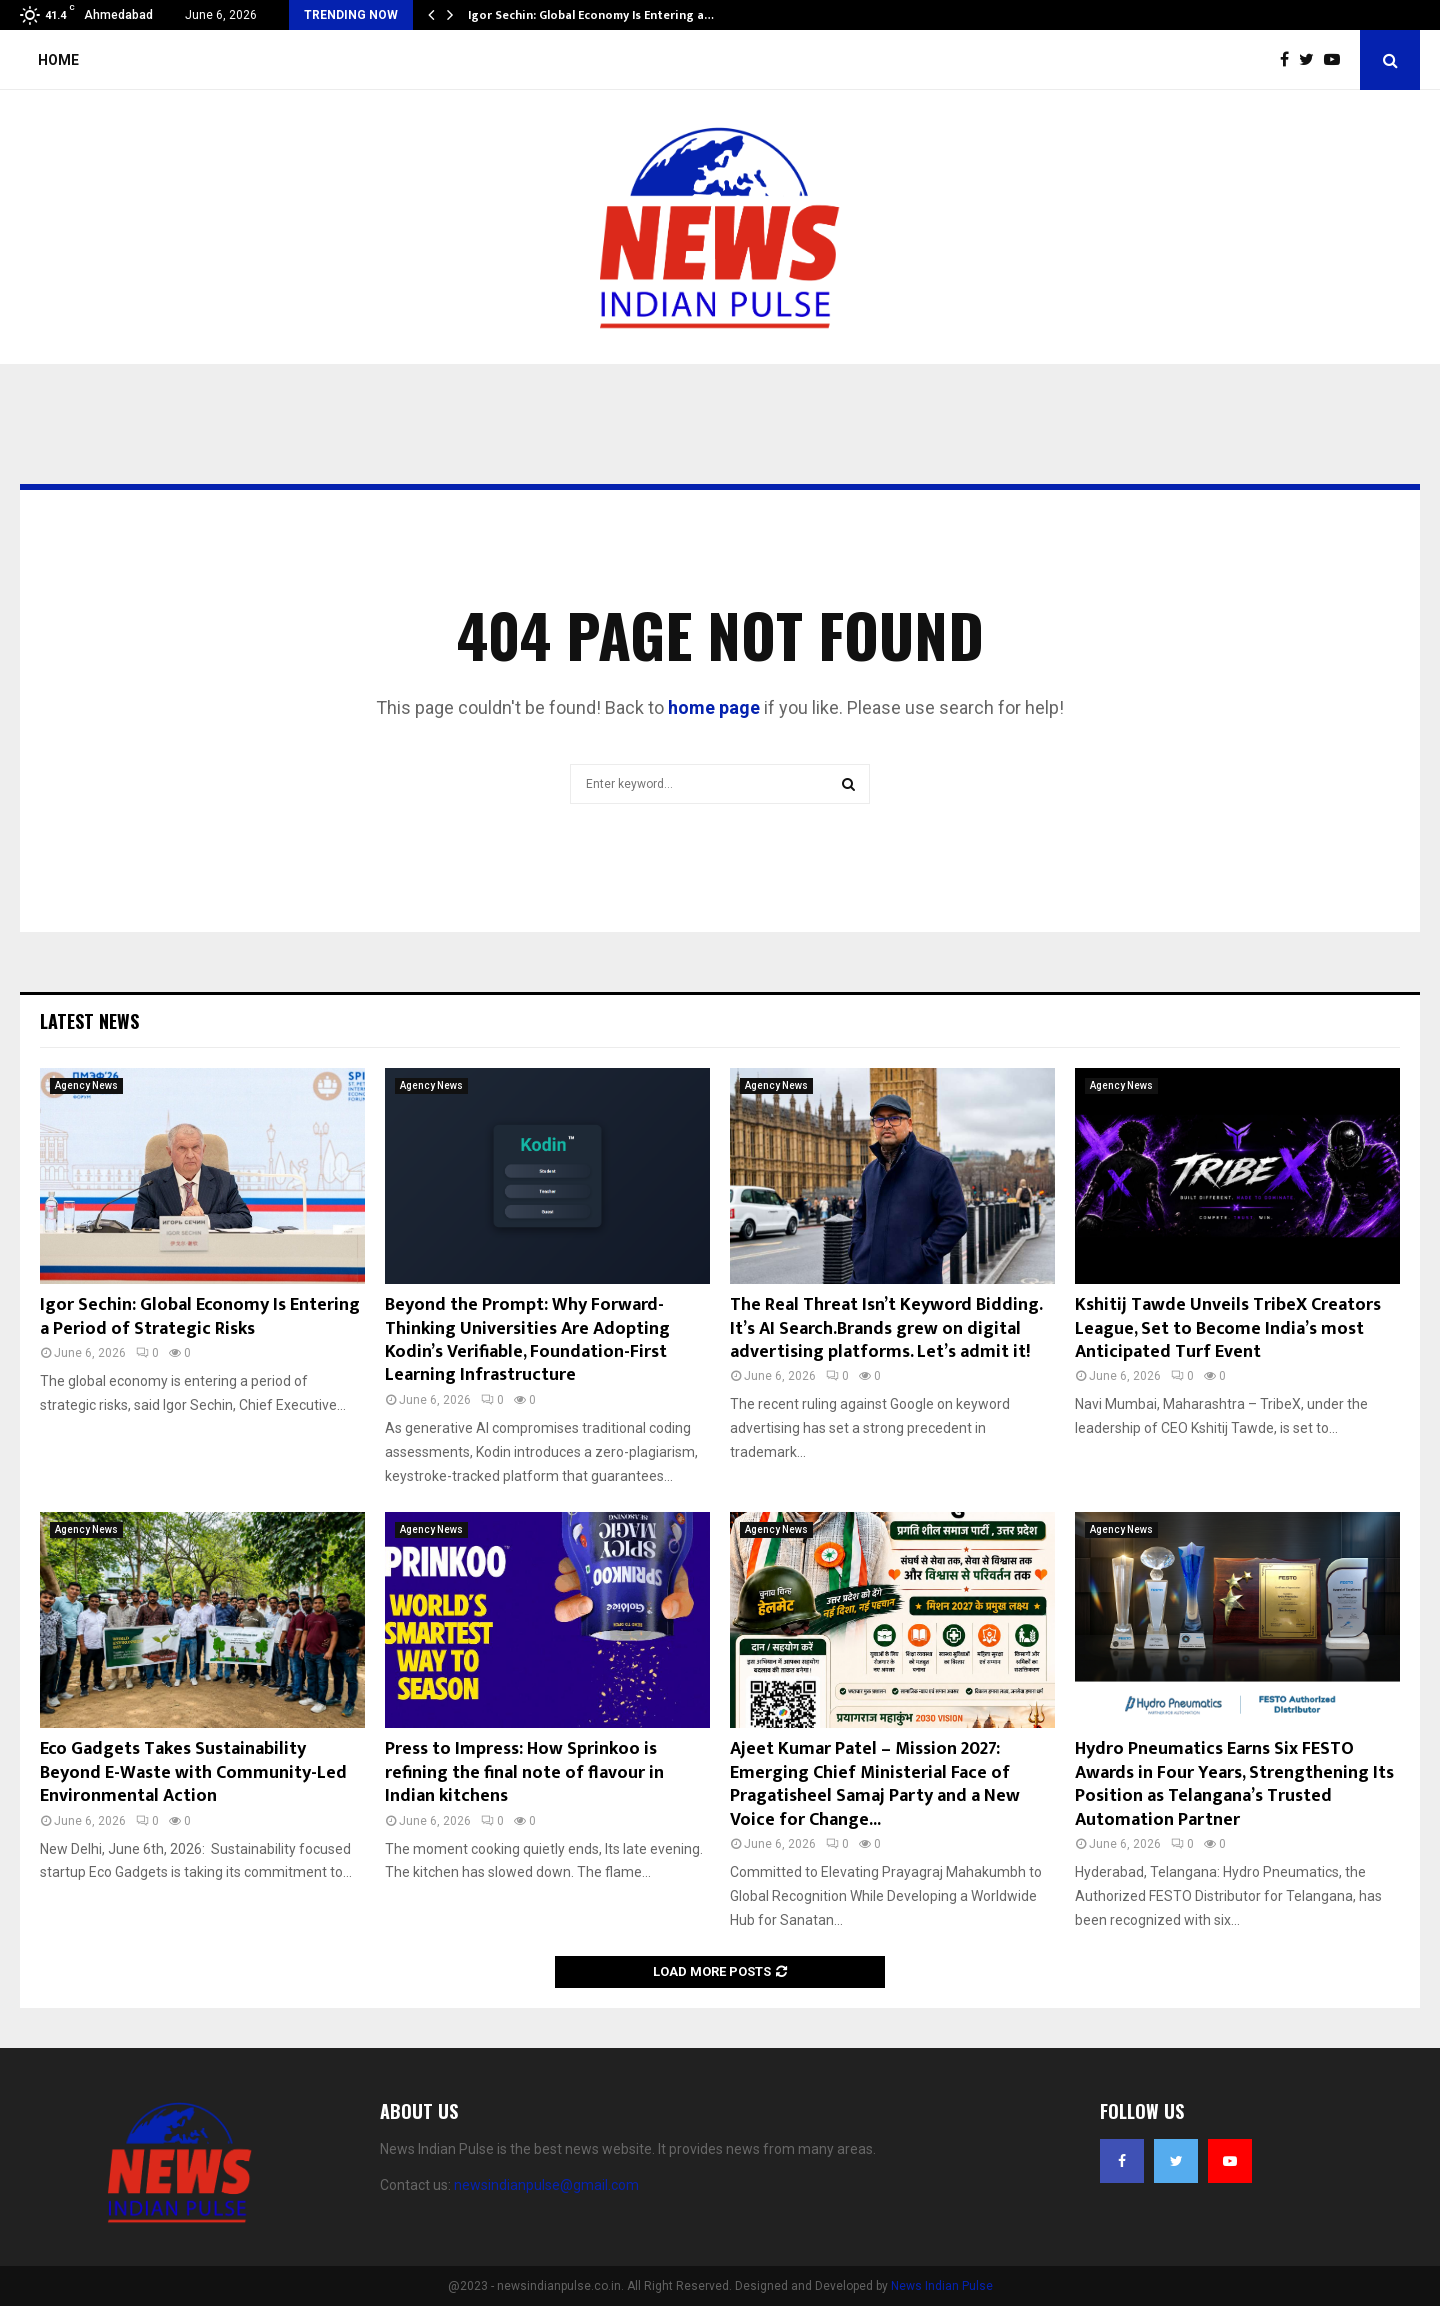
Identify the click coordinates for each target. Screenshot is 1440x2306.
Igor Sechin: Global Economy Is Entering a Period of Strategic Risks (200, 1316)
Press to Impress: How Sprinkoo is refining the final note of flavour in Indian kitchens (524, 1772)
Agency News (86, 1085)
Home (58, 60)
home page (714, 707)
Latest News (89, 1021)
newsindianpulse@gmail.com (546, 2185)
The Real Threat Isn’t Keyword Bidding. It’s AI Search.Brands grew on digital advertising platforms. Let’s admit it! (886, 1328)
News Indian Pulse (942, 2286)
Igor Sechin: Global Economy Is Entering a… (591, 15)
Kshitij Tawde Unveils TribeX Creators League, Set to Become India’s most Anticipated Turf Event (1228, 1328)
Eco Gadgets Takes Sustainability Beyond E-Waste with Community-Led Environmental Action (193, 1772)
